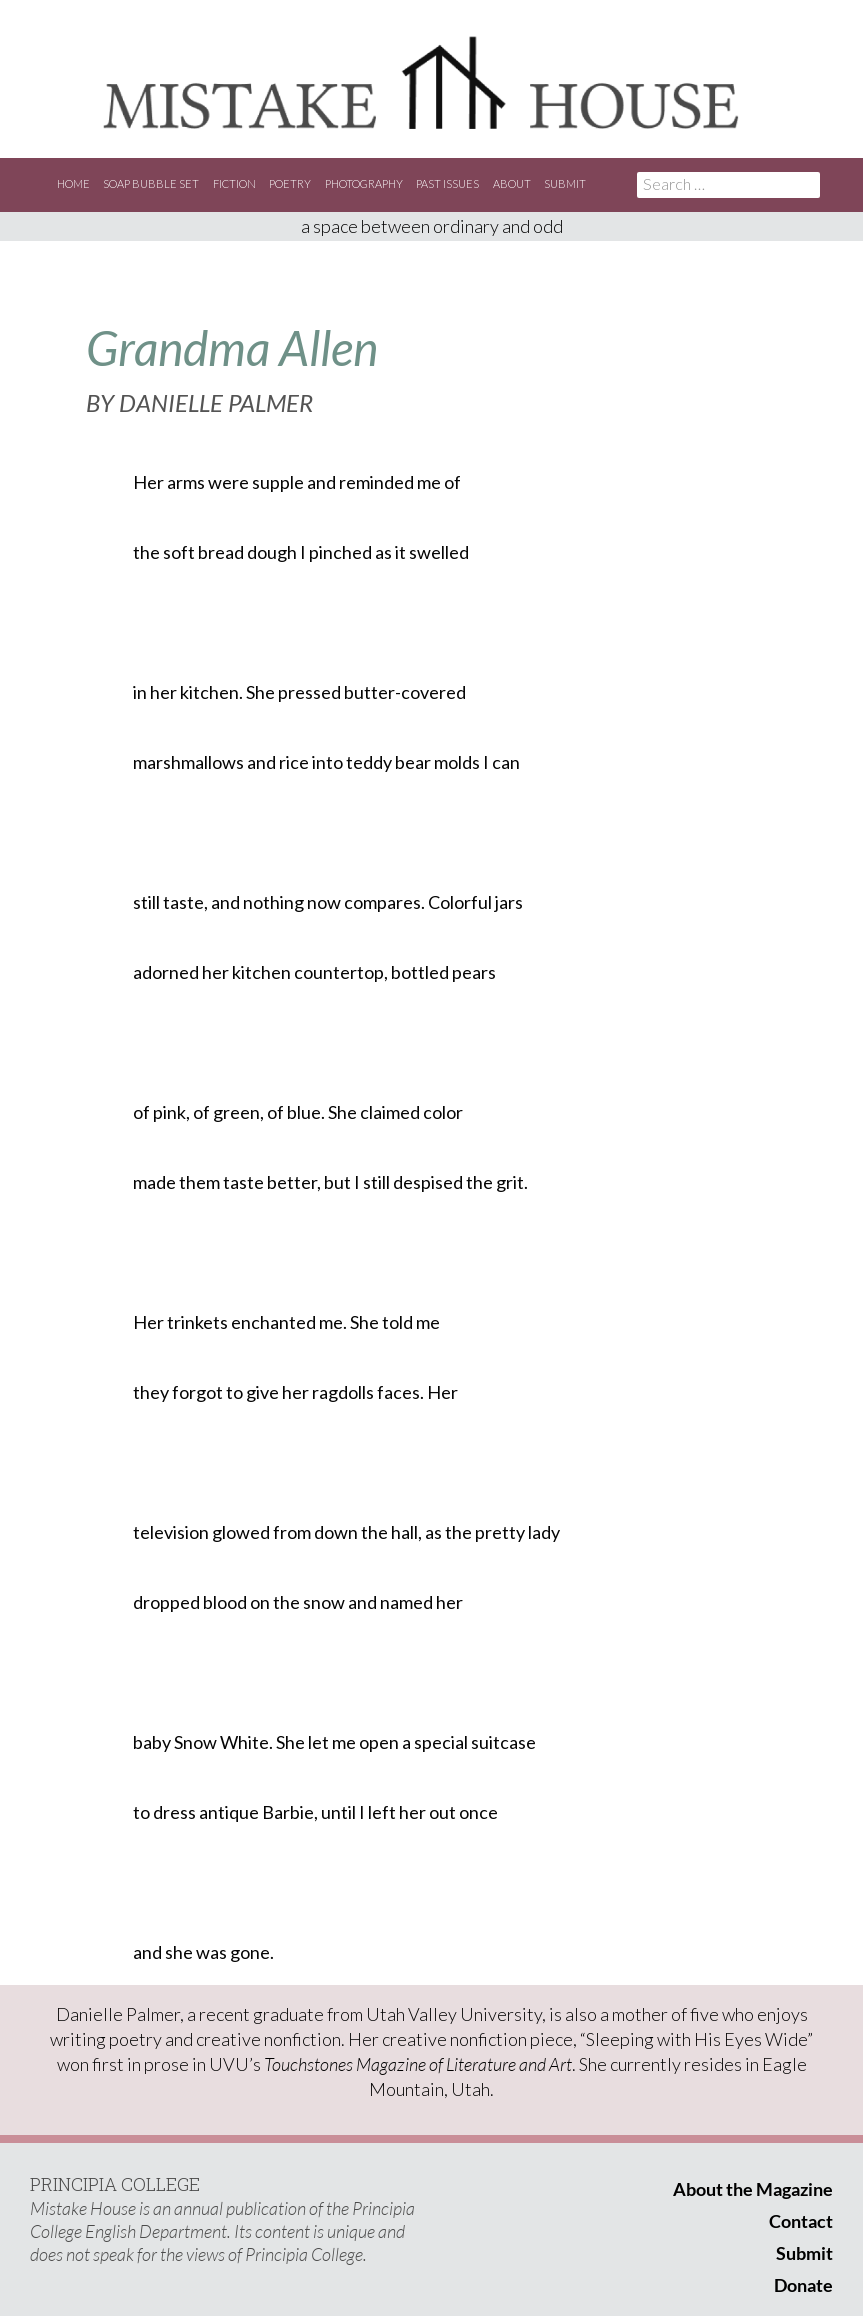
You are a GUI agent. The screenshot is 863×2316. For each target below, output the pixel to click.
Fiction (234, 183)
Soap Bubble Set (151, 183)
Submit (565, 183)
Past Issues (447, 183)
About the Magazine (753, 2189)
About (512, 183)
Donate (803, 2285)
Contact (801, 2221)
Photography (364, 183)
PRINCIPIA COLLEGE (115, 2184)
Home (73, 183)
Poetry (290, 183)
